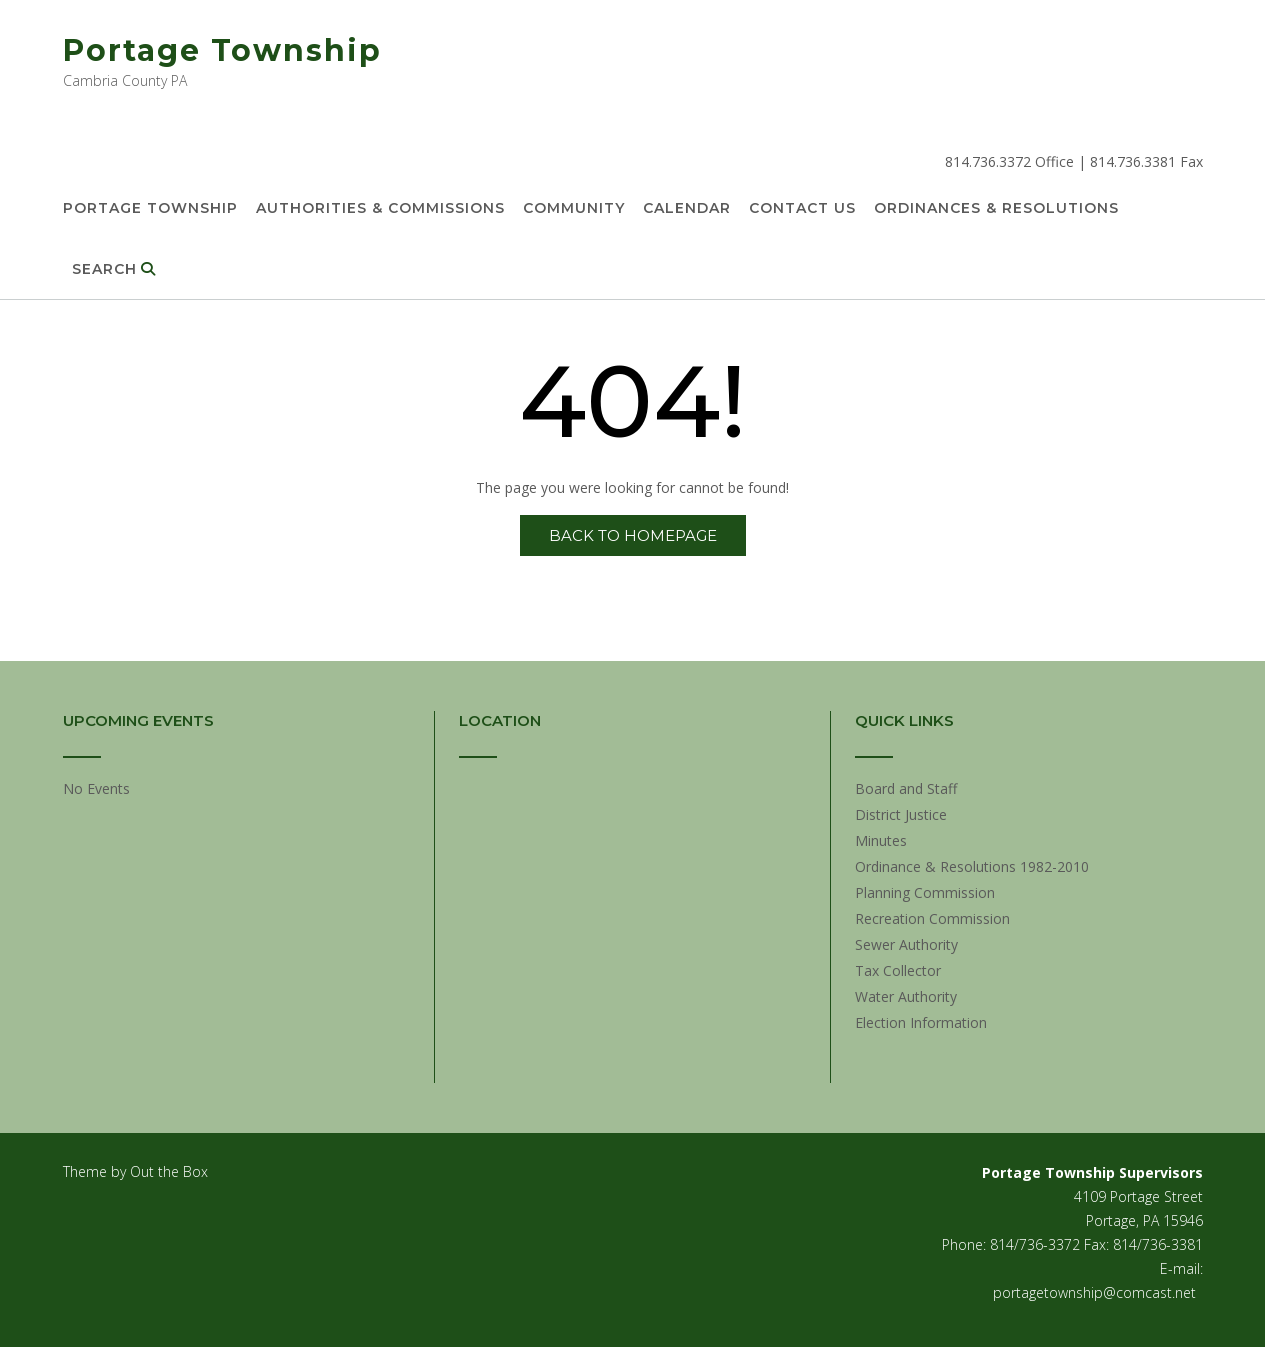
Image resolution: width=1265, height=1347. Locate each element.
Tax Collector (898, 970)
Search (114, 270)
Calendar (687, 209)
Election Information (921, 1022)
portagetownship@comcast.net (1094, 1292)
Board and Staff (906, 788)
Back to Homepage (633, 535)
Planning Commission (925, 892)
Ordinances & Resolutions (996, 209)
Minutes (881, 840)
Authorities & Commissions (380, 209)
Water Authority (906, 996)
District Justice (901, 814)
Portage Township (222, 50)
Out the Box (169, 1171)
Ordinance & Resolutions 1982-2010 (972, 866)
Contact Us (802, 209)
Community (574, 209)
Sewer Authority (906, 944)
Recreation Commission (932, 918)
